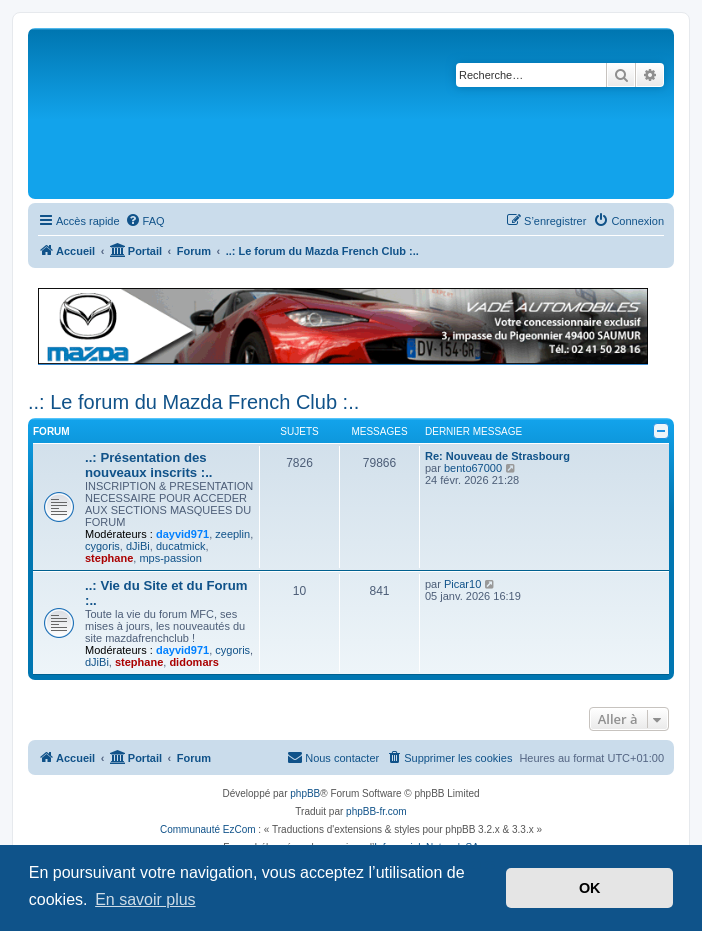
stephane (109, 558)
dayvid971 (182, 534)
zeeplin (232, 534)
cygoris (102, 546)
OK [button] (590, 888)
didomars (194, 662)
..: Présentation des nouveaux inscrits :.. (149, 465)
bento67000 (473, 468)
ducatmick (181, 546)
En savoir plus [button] (145, 899)
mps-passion (170, 558)
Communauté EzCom (208, 829)
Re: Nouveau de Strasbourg (497, 456)
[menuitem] (145, 221)
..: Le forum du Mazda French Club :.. (193, 402)
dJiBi (138, 546)
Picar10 (462, 584)
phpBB (305, 793)
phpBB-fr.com (376, 811)
